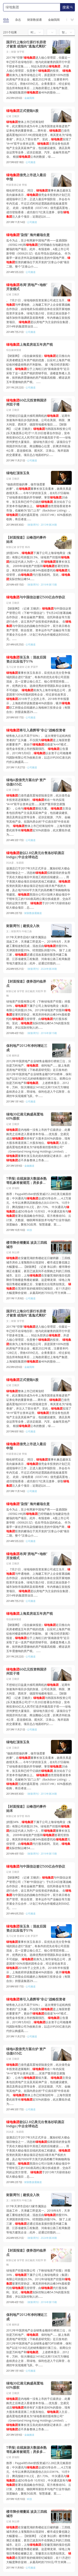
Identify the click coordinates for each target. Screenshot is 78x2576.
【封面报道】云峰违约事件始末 (26, 539)
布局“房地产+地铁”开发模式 (26, 287)
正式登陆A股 (22, 111)
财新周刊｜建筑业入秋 (23, 926)
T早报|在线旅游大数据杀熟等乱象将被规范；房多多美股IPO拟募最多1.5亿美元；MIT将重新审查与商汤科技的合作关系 (26, 1180)
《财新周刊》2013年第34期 (41, 524)
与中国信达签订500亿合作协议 (35, 597)
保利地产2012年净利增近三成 (26, 1048)
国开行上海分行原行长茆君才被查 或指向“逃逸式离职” (26, 44)
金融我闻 (29, 98)
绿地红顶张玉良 (18, 473)
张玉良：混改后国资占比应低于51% (26, 659)
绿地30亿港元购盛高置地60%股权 (24, 1116)
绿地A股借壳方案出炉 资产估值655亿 (26, 782)
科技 (29, 1230)
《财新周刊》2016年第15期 (41, 584)
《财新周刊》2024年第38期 (41, 969)
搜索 (67, 7)
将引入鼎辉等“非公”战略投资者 (36, 730)
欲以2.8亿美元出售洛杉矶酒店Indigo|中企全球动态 (35, 855)
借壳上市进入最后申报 (26, 177)
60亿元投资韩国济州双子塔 (26, 402)
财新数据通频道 (33, 913)
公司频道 (31, 162)
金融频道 (29, 1165)
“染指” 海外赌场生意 (28, 235)
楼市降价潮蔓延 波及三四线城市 (26, 1244)
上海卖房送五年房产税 (29, 344)
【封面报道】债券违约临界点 (26, 983)
